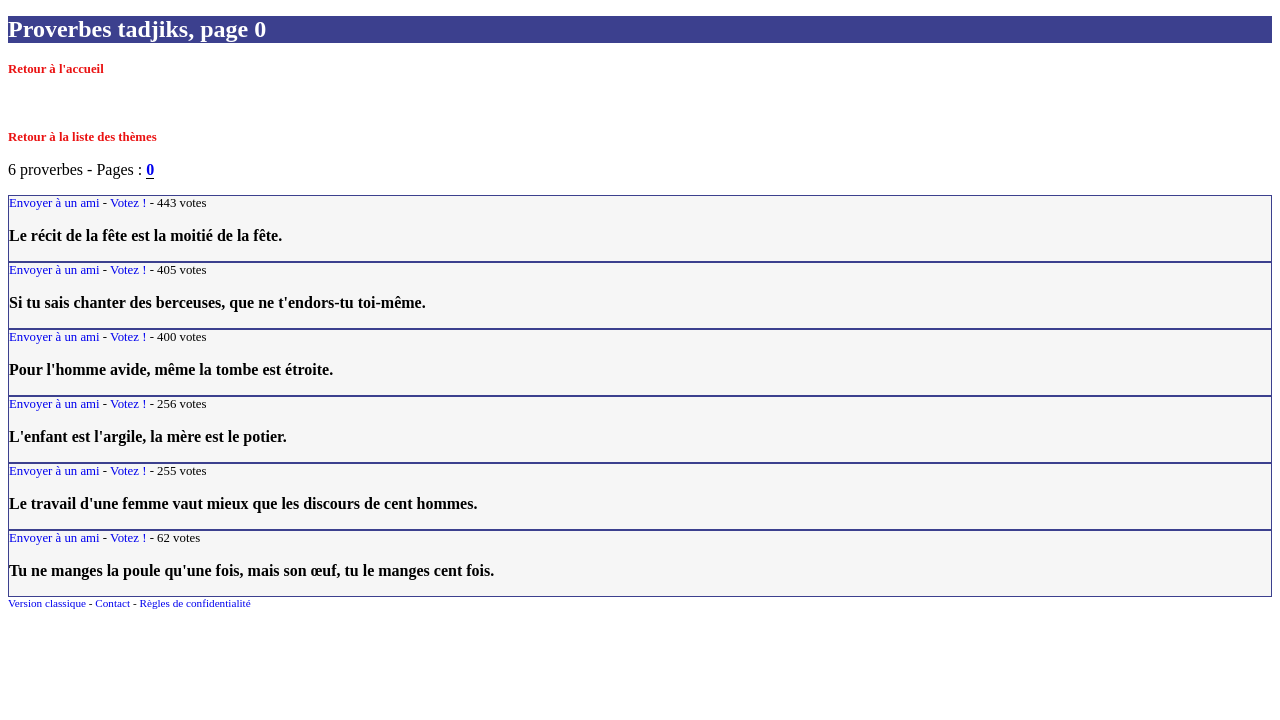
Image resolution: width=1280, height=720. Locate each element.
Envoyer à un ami (54, 203)
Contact (112, 603)
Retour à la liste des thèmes (82, 137)
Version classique (47, 603)
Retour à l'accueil (56, 69)
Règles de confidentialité (194, 603)
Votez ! (128, 203)
